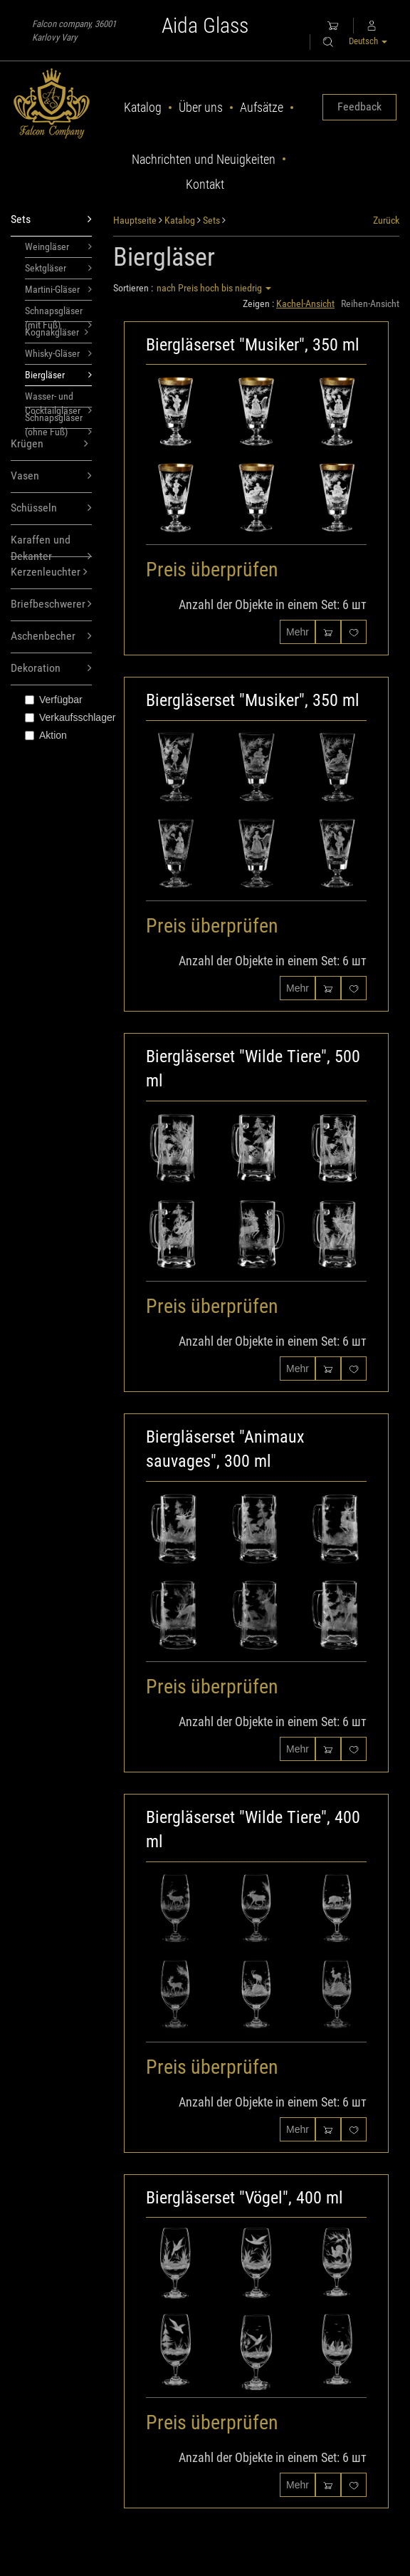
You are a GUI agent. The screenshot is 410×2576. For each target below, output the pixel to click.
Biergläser (58, 375)
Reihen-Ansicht (370, 303)
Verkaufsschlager (58, 717)
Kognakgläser (56, 332)
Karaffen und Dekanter (51, 545)
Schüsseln (51, 508)
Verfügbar (54, 699)
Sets (51, 220)
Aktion (46, 735)
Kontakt (205, 184)
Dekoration (51, 668)
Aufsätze (261, 107)
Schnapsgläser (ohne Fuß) (58, 420)
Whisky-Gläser (58, 353)
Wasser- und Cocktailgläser (58, 398)
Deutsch (368, 41)
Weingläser (58, 246)
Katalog (143, 107)
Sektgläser (58, 268)
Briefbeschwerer (51, 604)
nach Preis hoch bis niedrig (214, 288)
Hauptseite (135, 220)
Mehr (297, 632)
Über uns (201, 107)
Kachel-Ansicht (305, 303)
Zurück (386, 220)
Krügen (49, 444)
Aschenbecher (51, 636)
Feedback (359, 106)
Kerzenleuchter (49, 572)
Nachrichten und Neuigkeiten (203, 159)
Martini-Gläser (58, 289)
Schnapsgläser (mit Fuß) (58, 313)
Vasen (51, 476)
